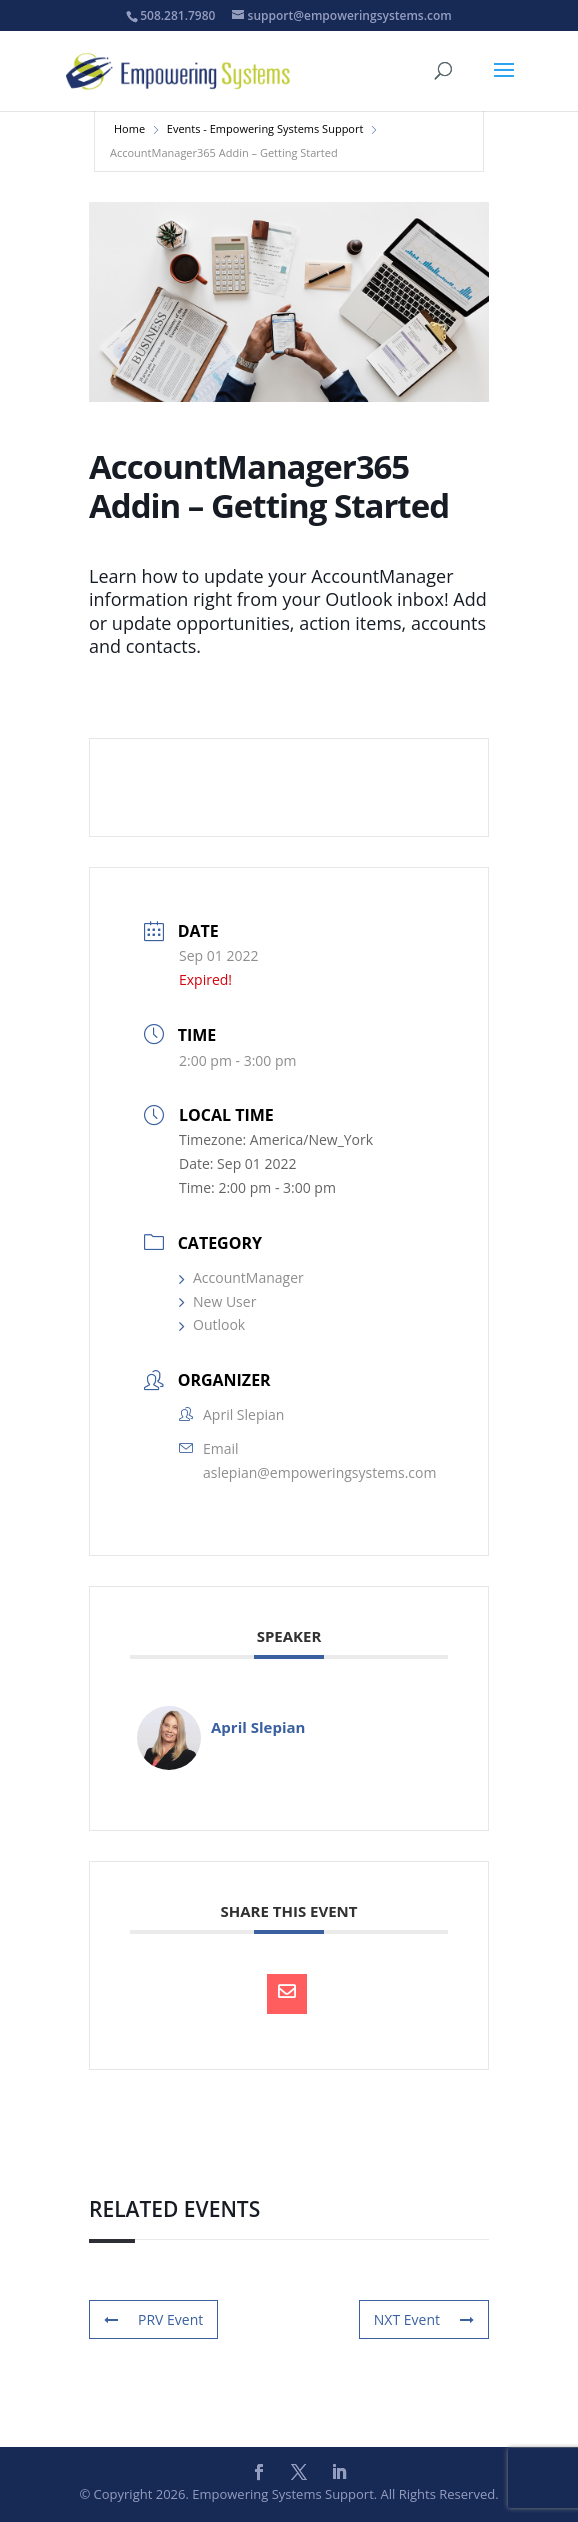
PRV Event (153, 2319)
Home (129, 128)
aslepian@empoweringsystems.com (319, 1472)
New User (217, 1301)
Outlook (212, 1324)
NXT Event (424, 2319)
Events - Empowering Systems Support (265, 128)
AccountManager (241, 1277)
